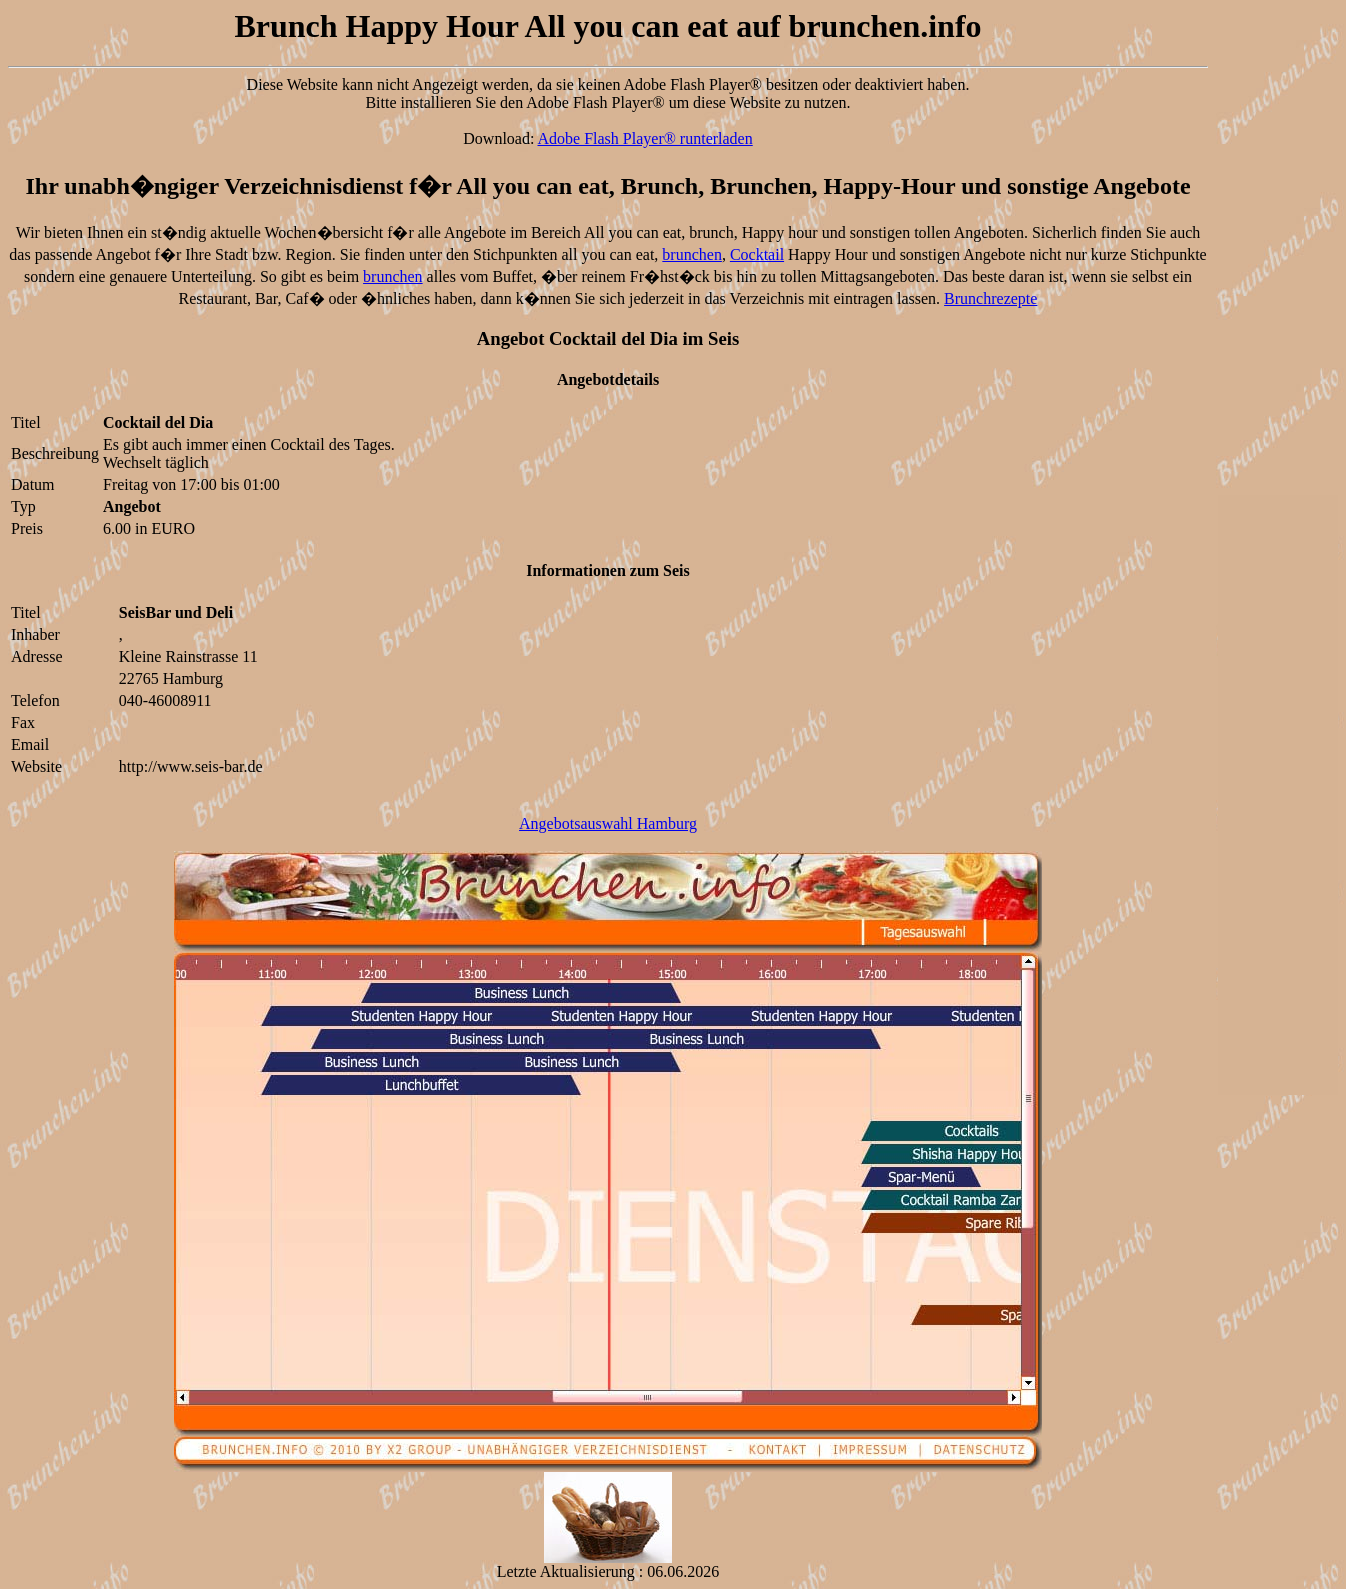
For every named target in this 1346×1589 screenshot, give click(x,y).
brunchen (692, 254)
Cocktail (757, 254)
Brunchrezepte (990, 298)
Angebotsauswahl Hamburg (608, 823)
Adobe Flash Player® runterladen (645, 138)
